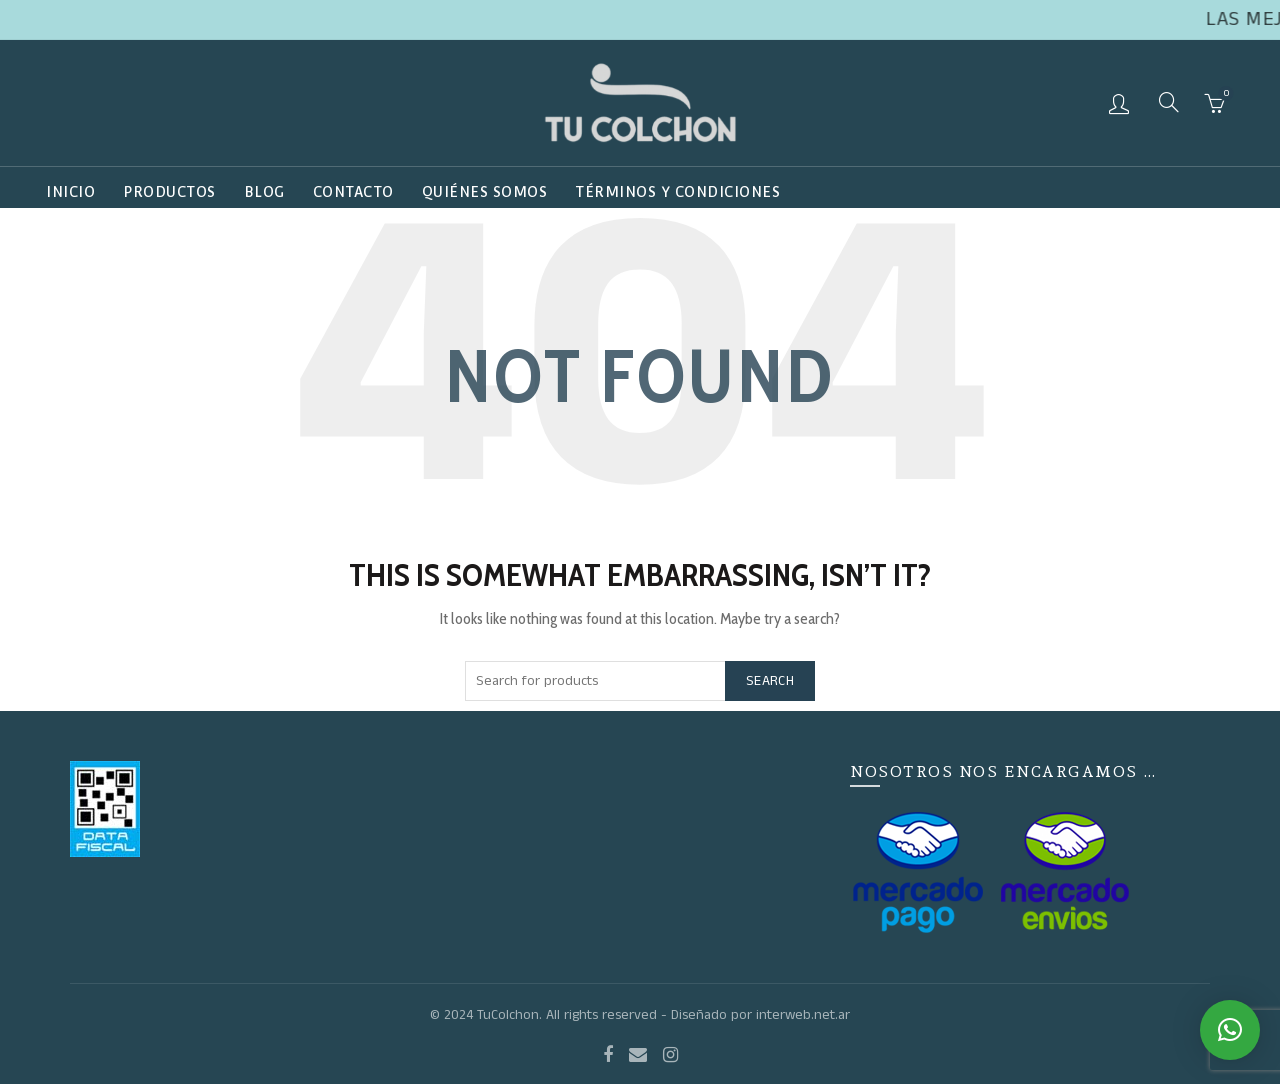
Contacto (353, 192)
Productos (169, 192)
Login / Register (1121, 103)
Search (770, 681)
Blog (264, 192)
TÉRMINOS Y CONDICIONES (677, 192)
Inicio (70, 192)
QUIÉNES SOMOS (485, 192)
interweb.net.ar (803, 1015)
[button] (1230, 1030)
